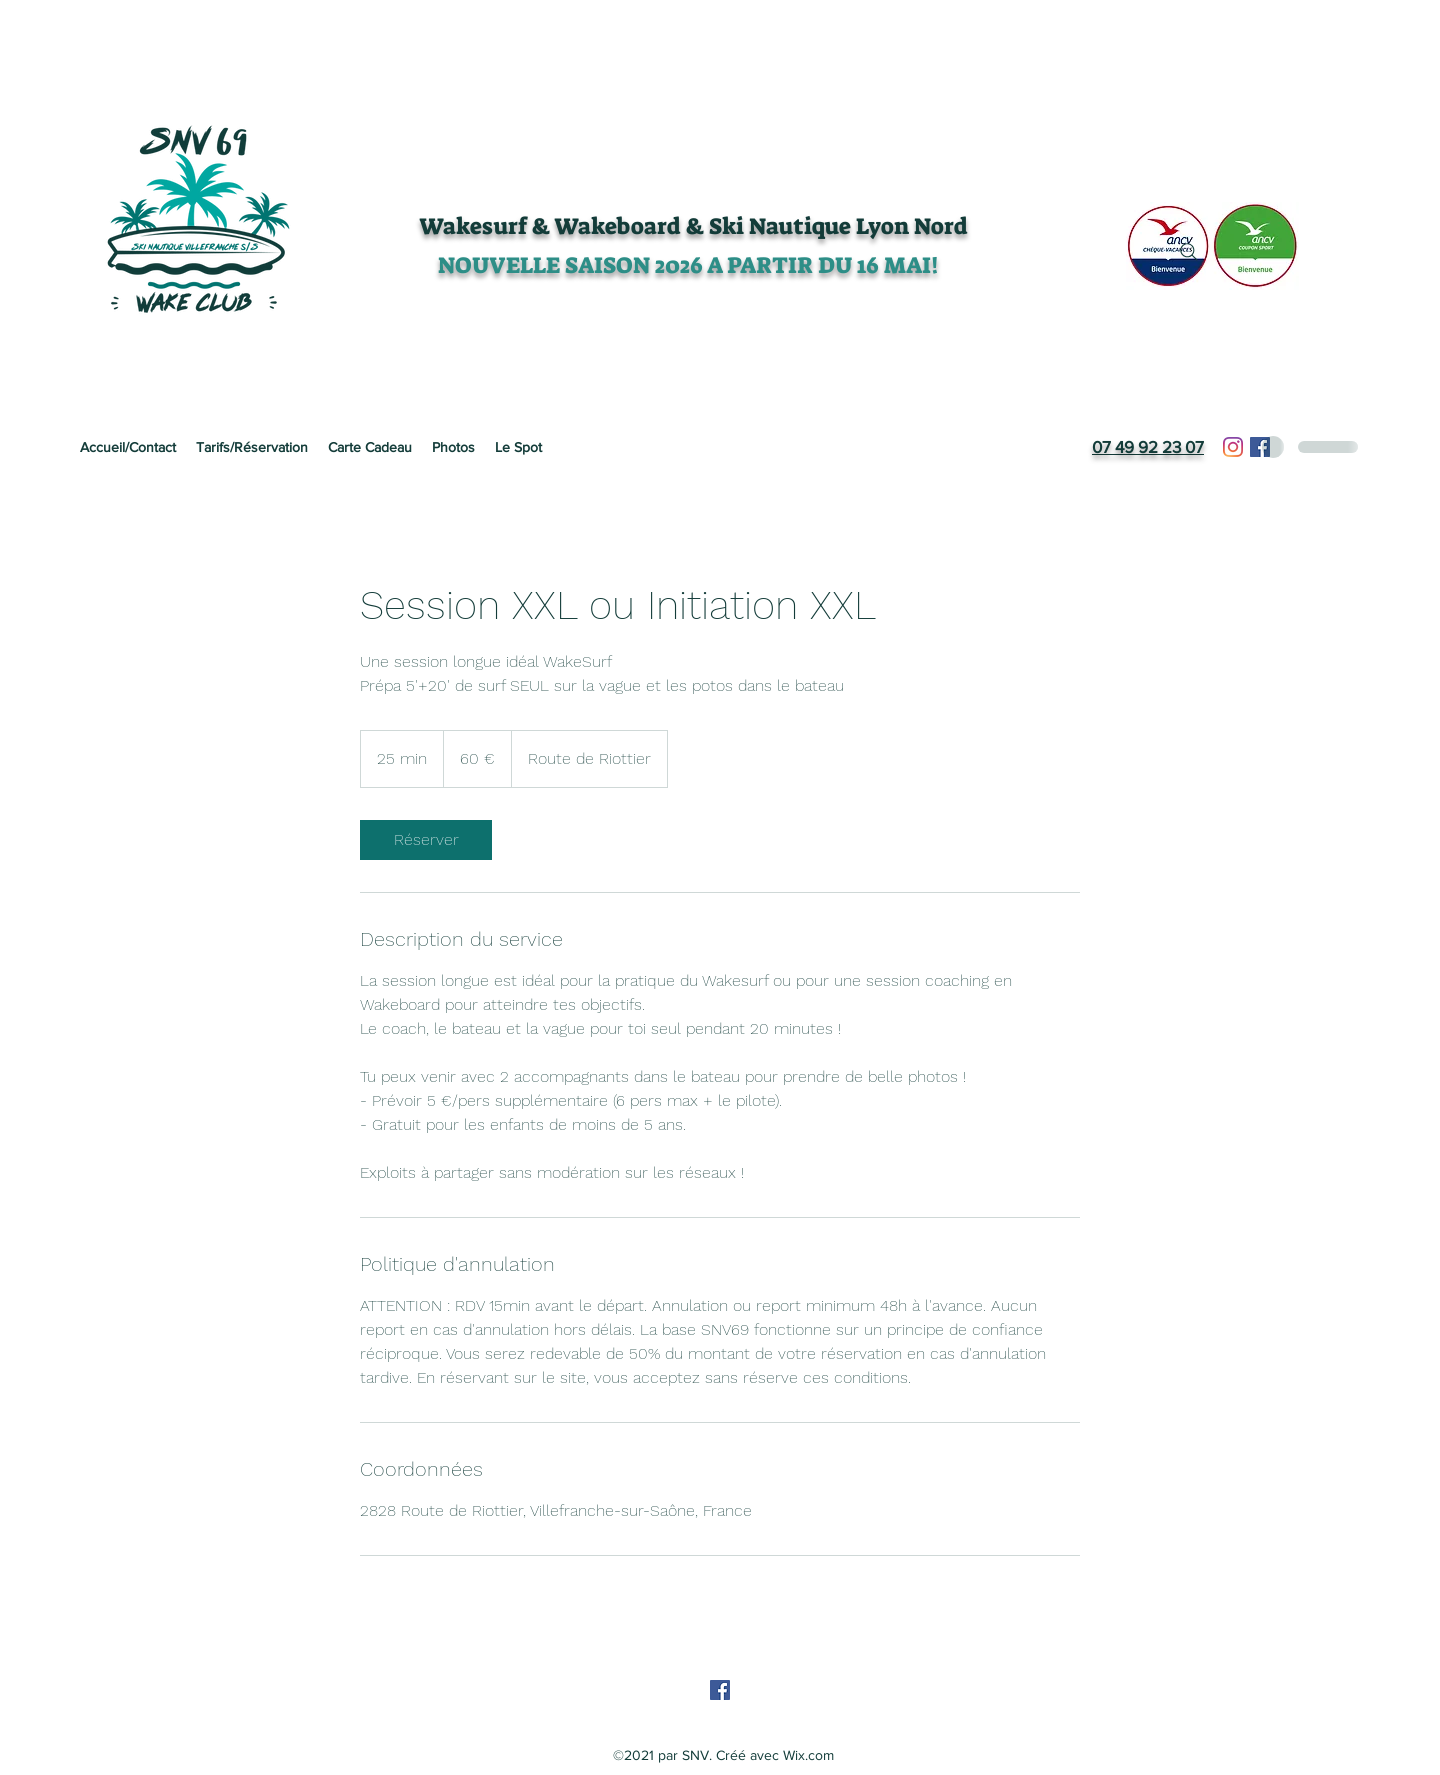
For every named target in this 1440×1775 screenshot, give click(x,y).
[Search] (1189, 252)
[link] (426, 840)
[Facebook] (1260, 447)
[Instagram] (1233, 447)
